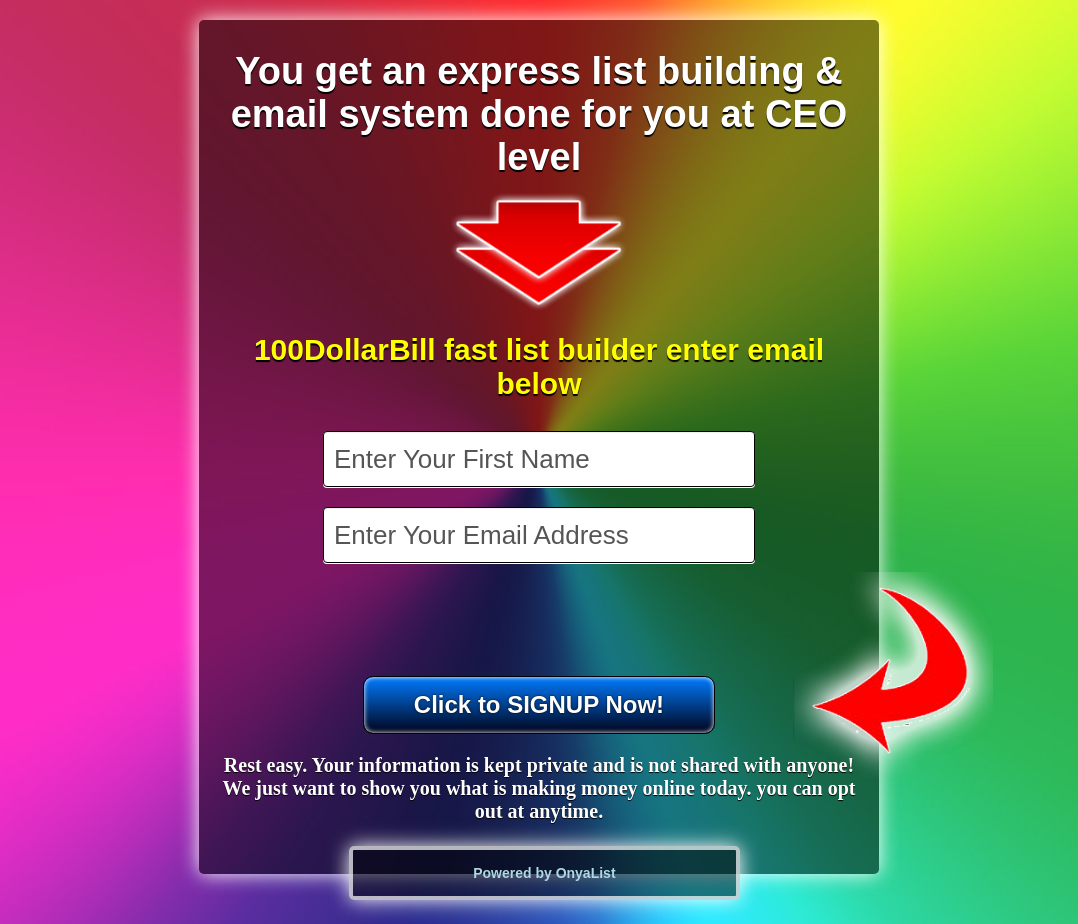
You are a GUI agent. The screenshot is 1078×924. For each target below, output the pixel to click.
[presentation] (541, 622)
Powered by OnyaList (544, 873)
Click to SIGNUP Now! (539, 704)
